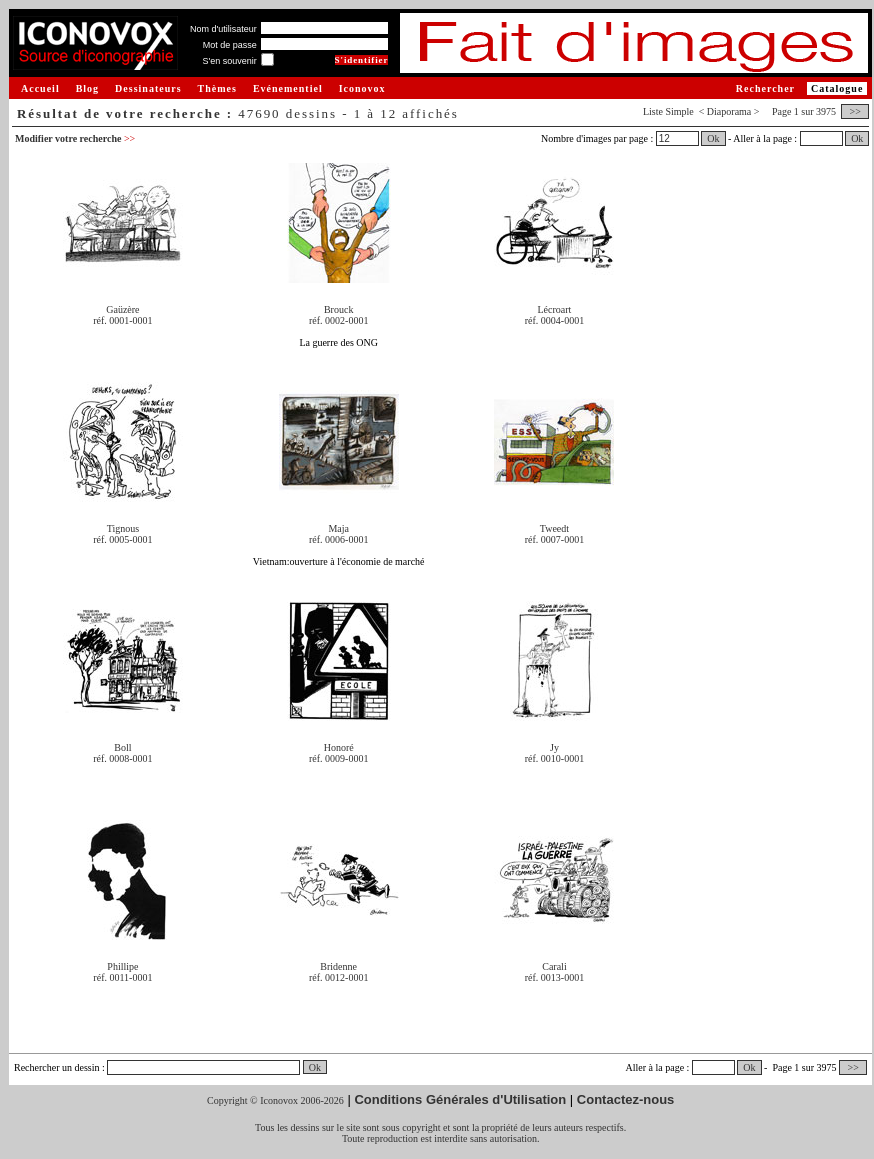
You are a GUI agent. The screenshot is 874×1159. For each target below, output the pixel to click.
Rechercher (765, 88)
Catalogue (837, 88)
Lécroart (555, 309)
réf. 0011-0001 (122, 977)
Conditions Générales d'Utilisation (460, 1099)
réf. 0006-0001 (338, 539)
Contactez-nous (626, 1099)
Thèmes (217, 88)
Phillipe (122, 966)
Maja (338, 528)
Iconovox (362, 88)
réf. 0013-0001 (554, 977)
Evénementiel (288, 88)
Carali (554, 966)
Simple (679, 111)
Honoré (339, 747)
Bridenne (338, 966)
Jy (554, 747)
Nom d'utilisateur (223, 29)
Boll (122, 747)
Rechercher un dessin (57, 1067)
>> (855, 111)
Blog (87, 88)
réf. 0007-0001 (554, 539)
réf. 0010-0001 (554, 758)
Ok (713, 138)
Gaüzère (122, 309)
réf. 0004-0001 (554, 320)
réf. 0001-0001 (122, 320)
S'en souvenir (229, 61)
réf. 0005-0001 (122, 539)
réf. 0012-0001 (338, 977)
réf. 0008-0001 (122, 758)
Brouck (338, 309)
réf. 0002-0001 (338, 320)
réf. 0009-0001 (338, 758)
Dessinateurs (148, 88)
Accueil (40, 88)
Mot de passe (230, 45)
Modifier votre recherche (75, 138)
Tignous (123, 528)
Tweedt (554, 528)
